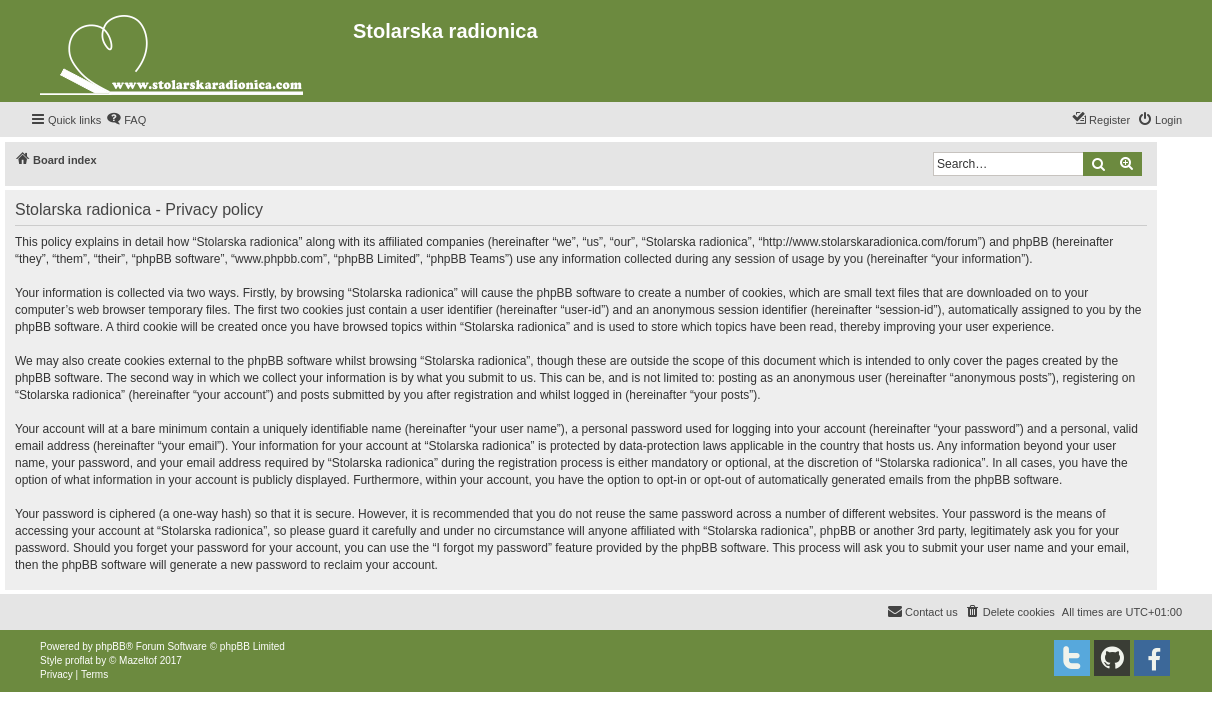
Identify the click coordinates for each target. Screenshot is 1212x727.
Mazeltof (138, 660)
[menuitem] (126, 120)
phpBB (111, 646)
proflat (79, 660)
